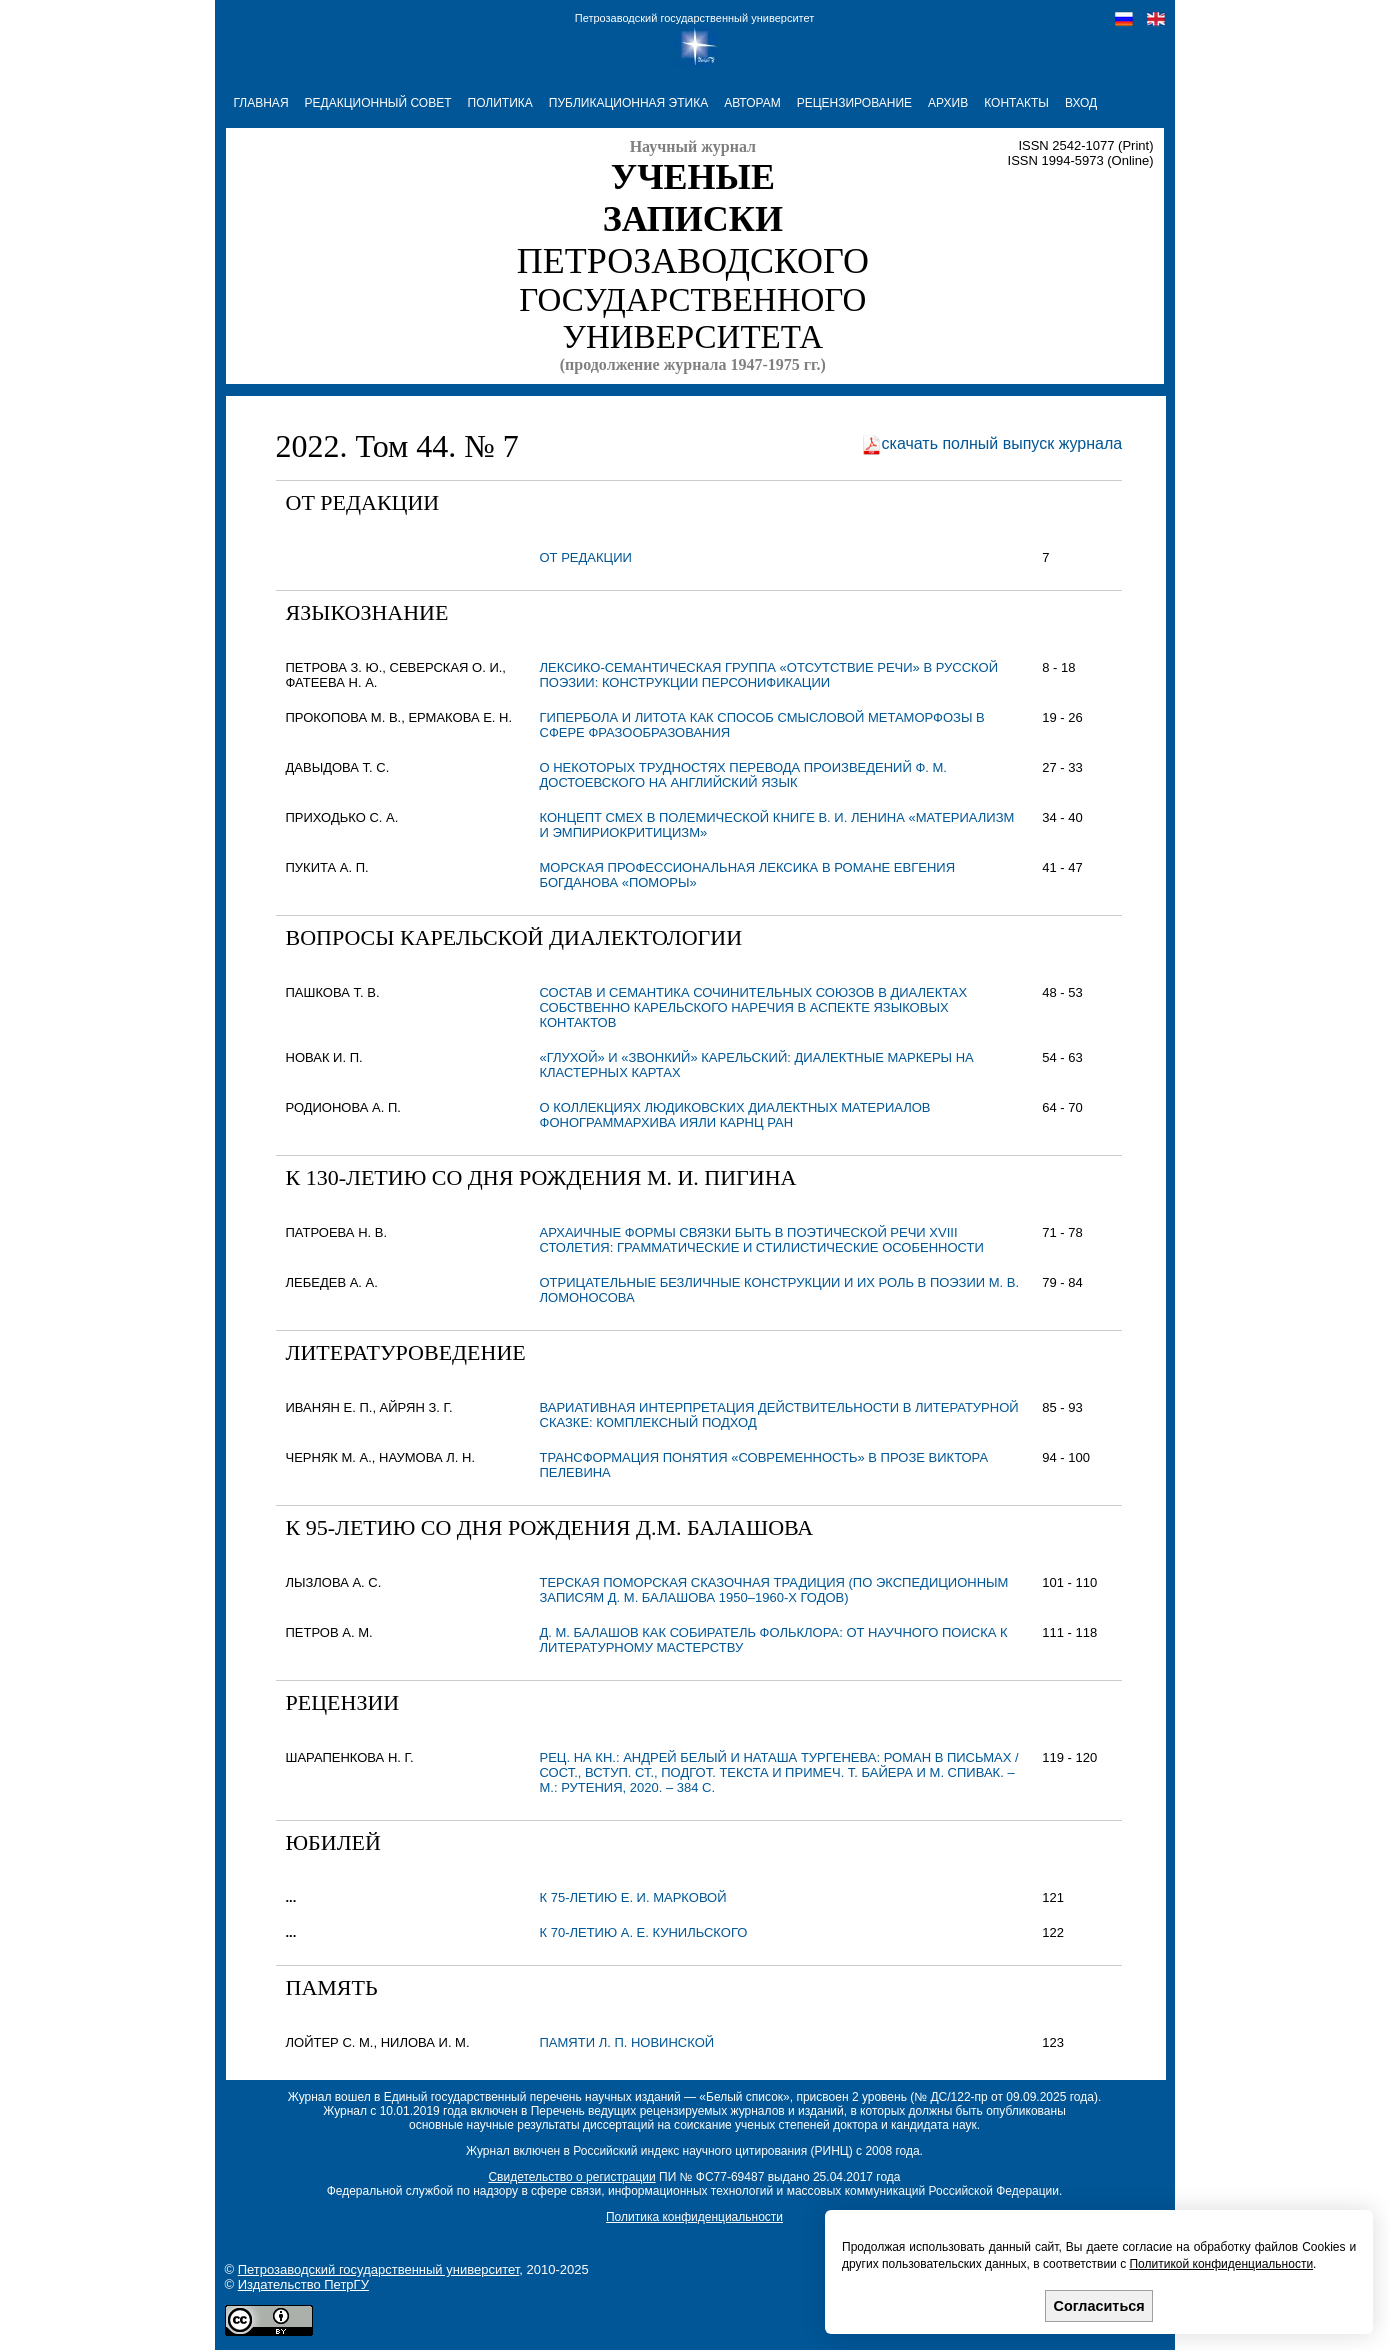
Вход (1081, 103)
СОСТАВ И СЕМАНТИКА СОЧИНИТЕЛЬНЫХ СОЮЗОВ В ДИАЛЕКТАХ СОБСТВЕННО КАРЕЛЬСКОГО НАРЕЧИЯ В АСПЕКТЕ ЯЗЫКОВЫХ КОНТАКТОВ (754, 1007)
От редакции (586, 557)
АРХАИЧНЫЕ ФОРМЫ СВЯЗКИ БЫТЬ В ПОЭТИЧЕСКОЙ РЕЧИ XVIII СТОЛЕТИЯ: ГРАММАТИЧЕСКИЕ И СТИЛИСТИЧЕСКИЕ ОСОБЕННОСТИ (762, 1240)
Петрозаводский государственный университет (694, 18)
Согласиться (1099, 2306)
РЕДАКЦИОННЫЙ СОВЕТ (378, 103)
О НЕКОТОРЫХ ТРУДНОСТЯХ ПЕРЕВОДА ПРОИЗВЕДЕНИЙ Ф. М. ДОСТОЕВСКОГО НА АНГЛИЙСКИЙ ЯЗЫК (743, 775)
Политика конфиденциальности (694, 2217)
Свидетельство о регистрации (571, 2177)
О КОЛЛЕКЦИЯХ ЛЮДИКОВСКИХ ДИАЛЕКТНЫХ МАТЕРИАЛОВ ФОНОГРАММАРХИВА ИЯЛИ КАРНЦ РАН (735, 1115)
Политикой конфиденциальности (1221, 2264)
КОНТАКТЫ (1016, 103)
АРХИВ (948, 103)
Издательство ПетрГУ (303, 2284)
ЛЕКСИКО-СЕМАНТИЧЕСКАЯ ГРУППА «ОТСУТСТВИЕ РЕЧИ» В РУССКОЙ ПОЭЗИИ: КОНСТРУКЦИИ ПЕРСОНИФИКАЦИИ (769, 675)
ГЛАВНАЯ (261, 103)
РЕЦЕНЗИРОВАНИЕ (854, 103)
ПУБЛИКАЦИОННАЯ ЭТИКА (628, 103)
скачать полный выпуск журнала (1002, 443)
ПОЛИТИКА (500, 103)
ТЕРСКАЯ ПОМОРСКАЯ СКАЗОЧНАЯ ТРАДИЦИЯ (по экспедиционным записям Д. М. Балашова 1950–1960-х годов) (774, 1590)
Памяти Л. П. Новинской (627, 2042)
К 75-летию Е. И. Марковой (633, 1897)
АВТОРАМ (752, 103)
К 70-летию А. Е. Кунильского (644, 1932)
